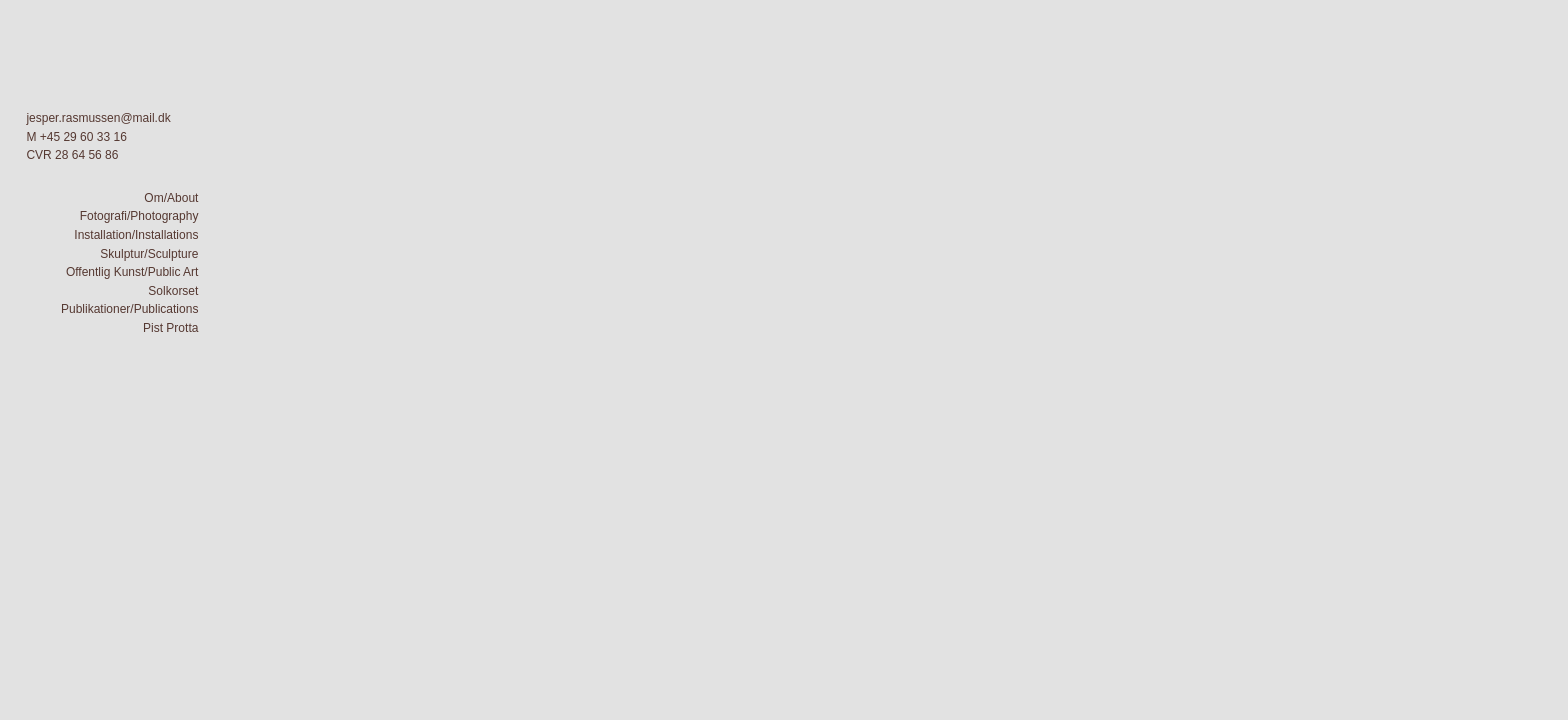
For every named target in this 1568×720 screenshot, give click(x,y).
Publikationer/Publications (129, 309)
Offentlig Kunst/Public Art (132, 272)
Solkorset (173, 291)
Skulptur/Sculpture (149, 254)
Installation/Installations (136, 235)
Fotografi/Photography (139, 216)
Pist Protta (170, 328)
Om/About (171, 198)
